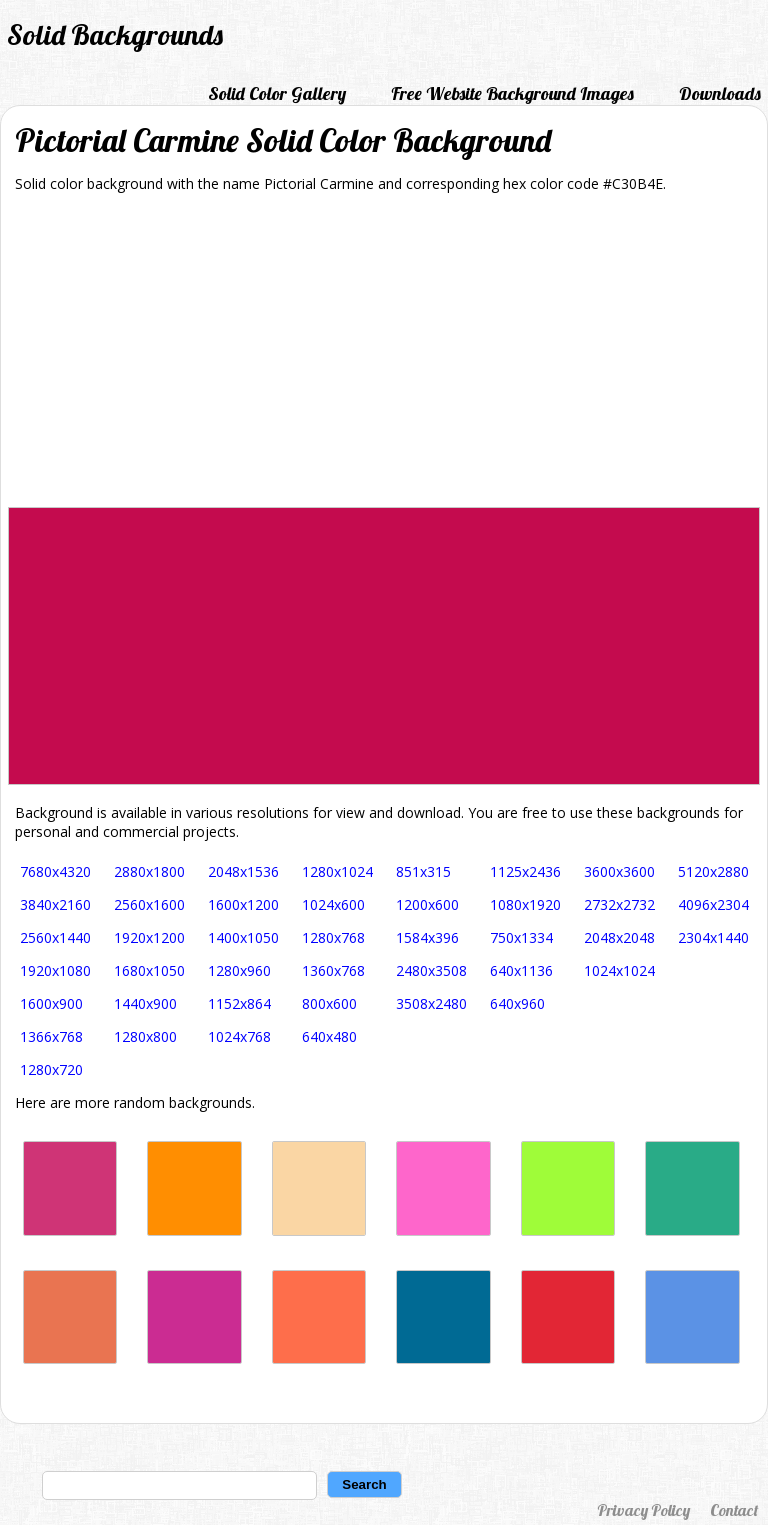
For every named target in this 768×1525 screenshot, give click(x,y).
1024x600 (333, 904)
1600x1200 (243, 904)
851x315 (423, 871)
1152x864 (239, 1003)
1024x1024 (619, 970)
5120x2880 (713, 871)
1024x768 (239, 1036)
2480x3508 (431, 970)
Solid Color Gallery (277, 93)
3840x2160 (55, 904)
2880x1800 (149, 871)
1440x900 (145, 1003)
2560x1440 (55, 937)
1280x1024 (337, 871)
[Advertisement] (384, 357)
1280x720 (51, 1069)
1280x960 (239, 970)
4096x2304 (713, 904)
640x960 (517, 1003)
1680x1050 (149, 970)
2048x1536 (243, 871)
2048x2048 (619, 937)
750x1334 (521, 937)
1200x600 (427, 904)
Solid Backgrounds (115, 34)
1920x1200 (149, 937)
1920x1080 (55, 970)
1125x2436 (525, 871)
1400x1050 (243, 937)
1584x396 (427, 937)
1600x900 (51, 1003)
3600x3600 (619, 871)
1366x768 (51, 1036)
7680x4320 (55, 871)
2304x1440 (713, 937)
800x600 (329, 1003)
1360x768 (333, 970)
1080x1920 (525, 904)
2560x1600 (149, 904)
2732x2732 (619, 904)
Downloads (720, 93)
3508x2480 (431, 1003)
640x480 (329, 1036)
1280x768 (333, 937)
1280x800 (145, 1036)
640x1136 (521, 970)
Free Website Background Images (512, 93)
